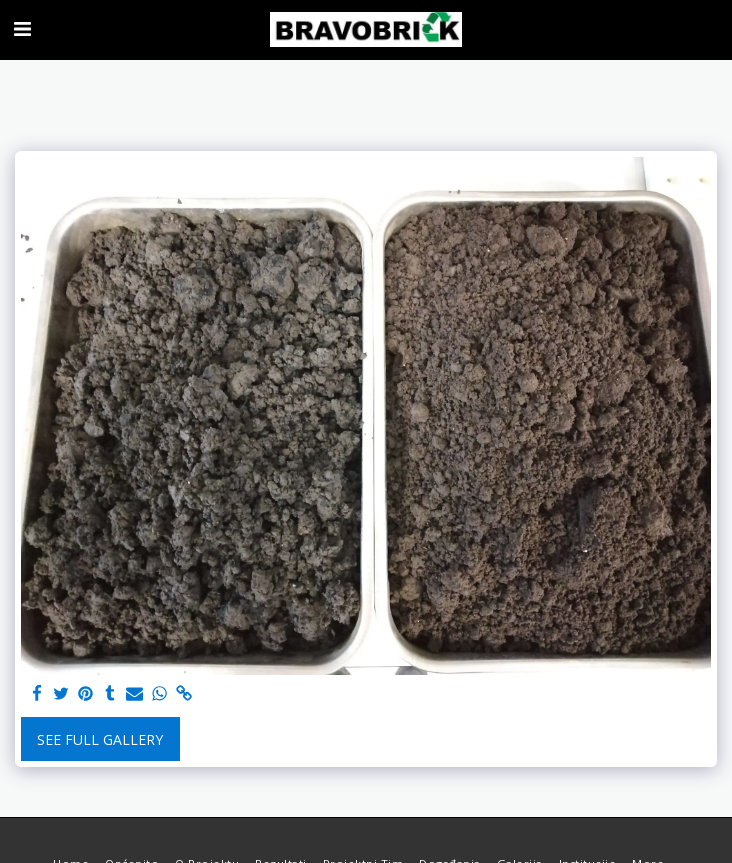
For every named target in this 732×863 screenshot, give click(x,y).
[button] (22, 28)
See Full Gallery (100, 739)
